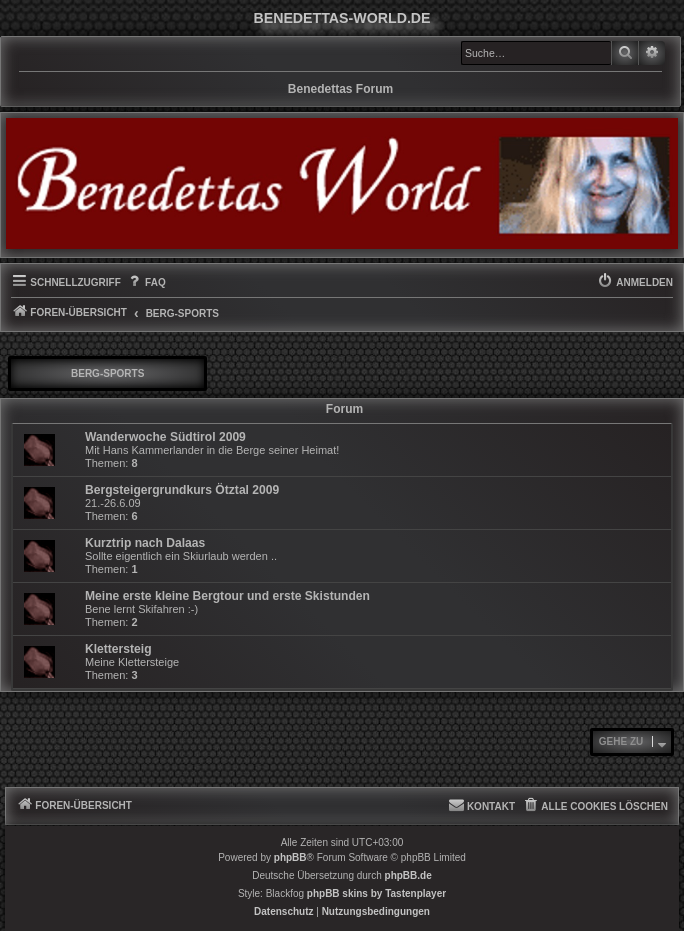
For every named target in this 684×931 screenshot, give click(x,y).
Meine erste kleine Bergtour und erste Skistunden (227, 596)
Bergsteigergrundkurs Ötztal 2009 (182, 490)
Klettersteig (118, 649)
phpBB (290, 857)
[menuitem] (146, 283)
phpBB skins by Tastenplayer (376, 893)
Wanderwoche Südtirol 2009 (165, 437)
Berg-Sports (107, 373)
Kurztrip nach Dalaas (145, 543)
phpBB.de (408, 875)
